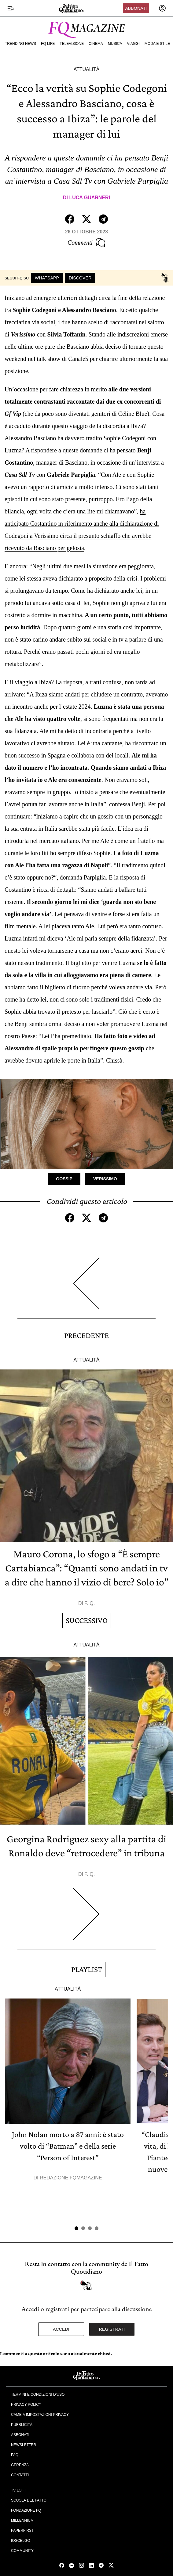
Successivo (87, 1620)
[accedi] (162, 8)
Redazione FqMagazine (71, 2177)
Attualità (86, 69)
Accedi (61, 2329)
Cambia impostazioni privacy (40, 2414)
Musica (115, 43)
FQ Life (48, 43)
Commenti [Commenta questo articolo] (86, 242)
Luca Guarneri (89, 197)
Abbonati (136, 8)
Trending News (20, 43)
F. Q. (89, 1603)
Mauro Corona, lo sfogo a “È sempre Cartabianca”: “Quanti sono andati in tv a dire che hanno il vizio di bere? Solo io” (86, 1568)
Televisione (72, 43)
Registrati (112, 2329)
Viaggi (133, 43)
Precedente (86, 1335)
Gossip (64, 1178)
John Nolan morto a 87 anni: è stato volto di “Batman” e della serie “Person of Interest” (68, 2146)
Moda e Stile (157, 43)
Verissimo (105, 1178)
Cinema (96, 43)
